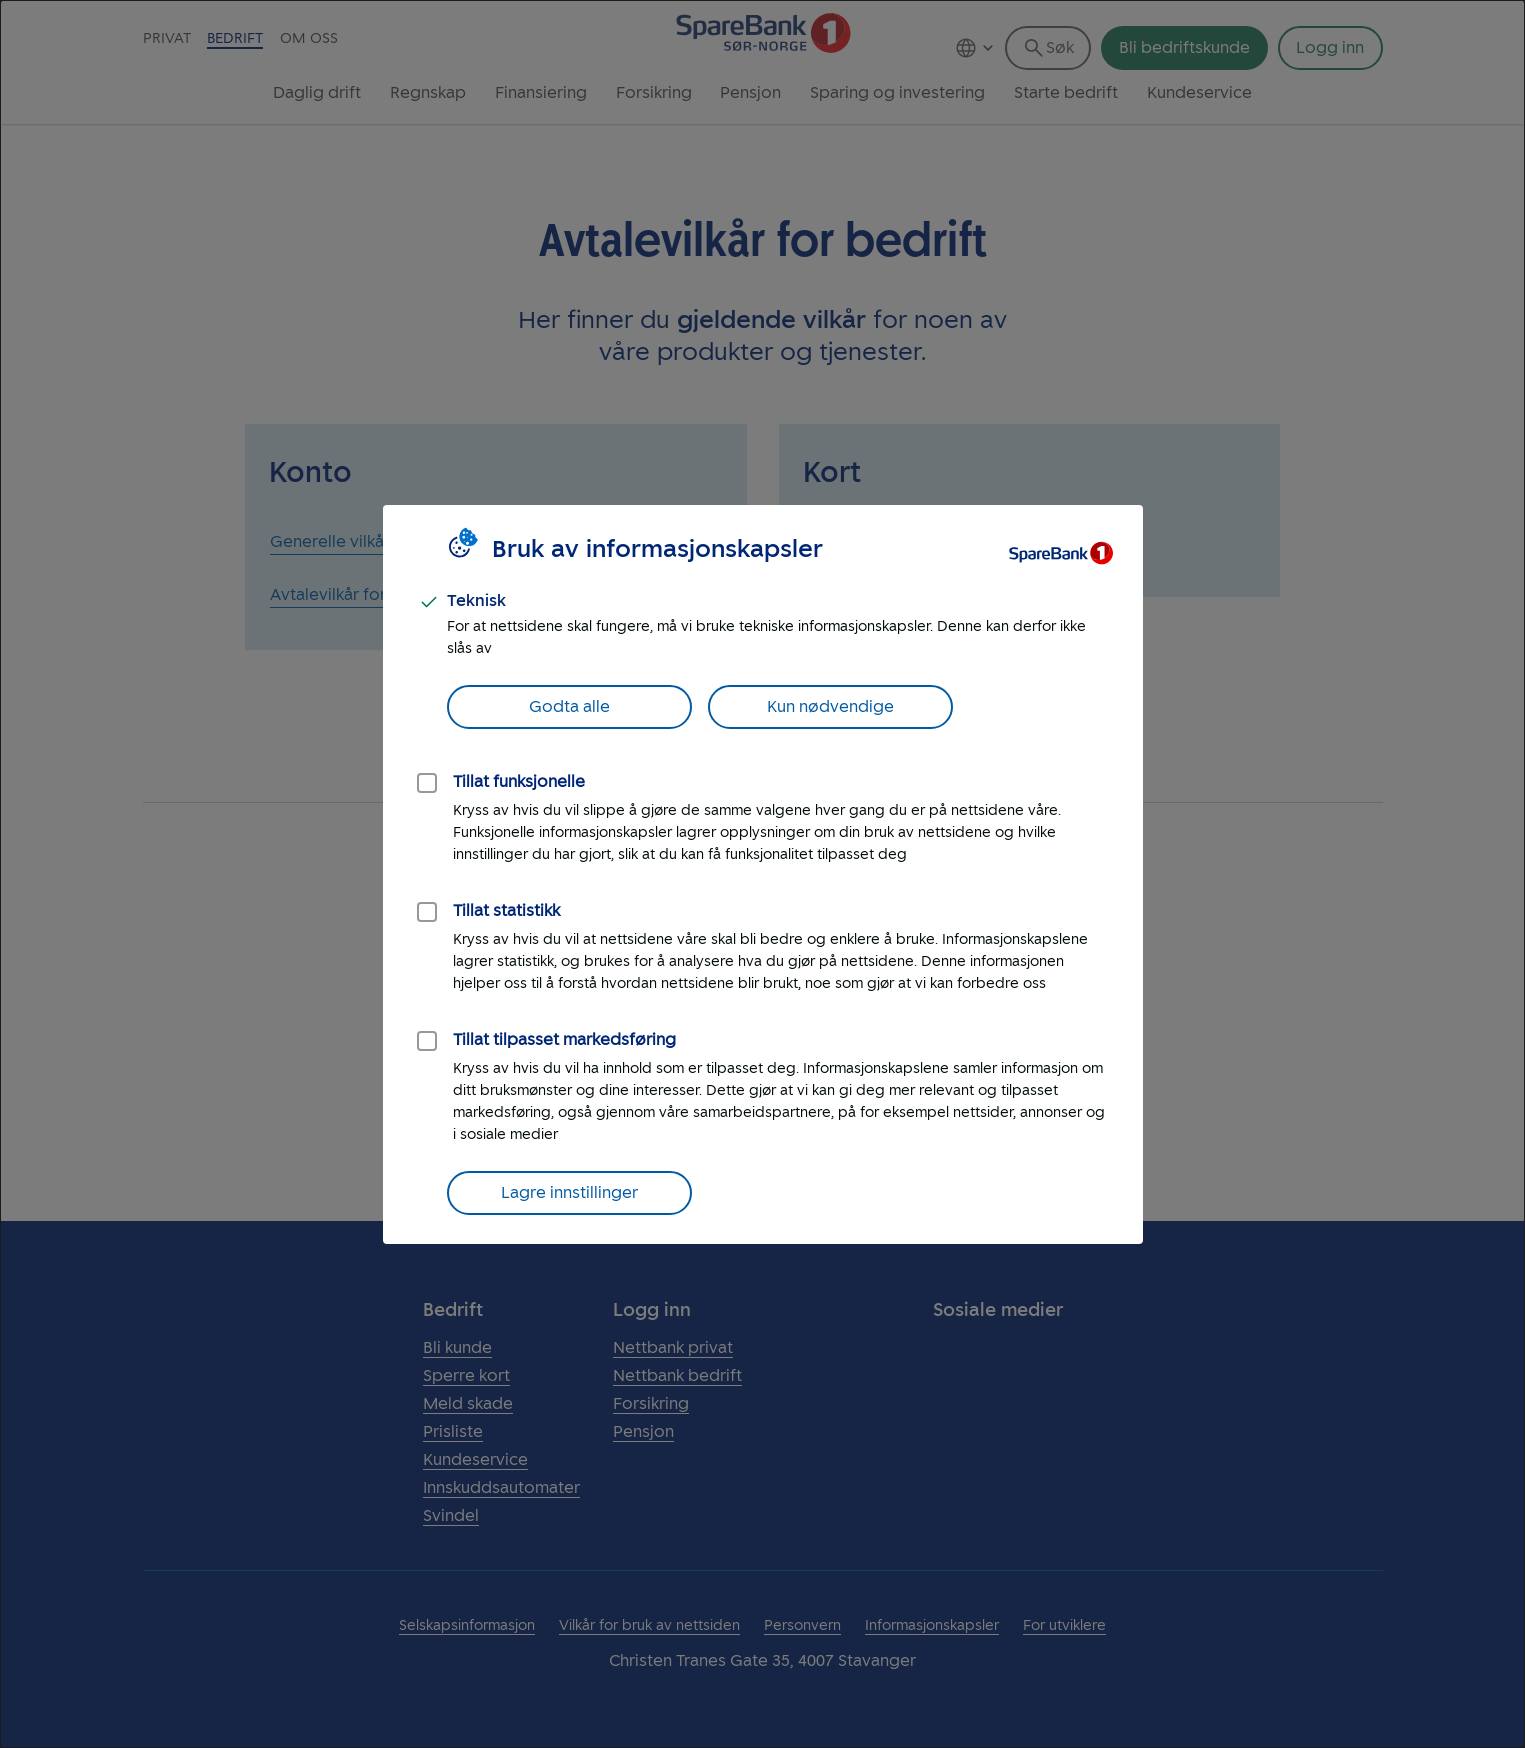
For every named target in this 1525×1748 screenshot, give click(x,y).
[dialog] (762, 874)
